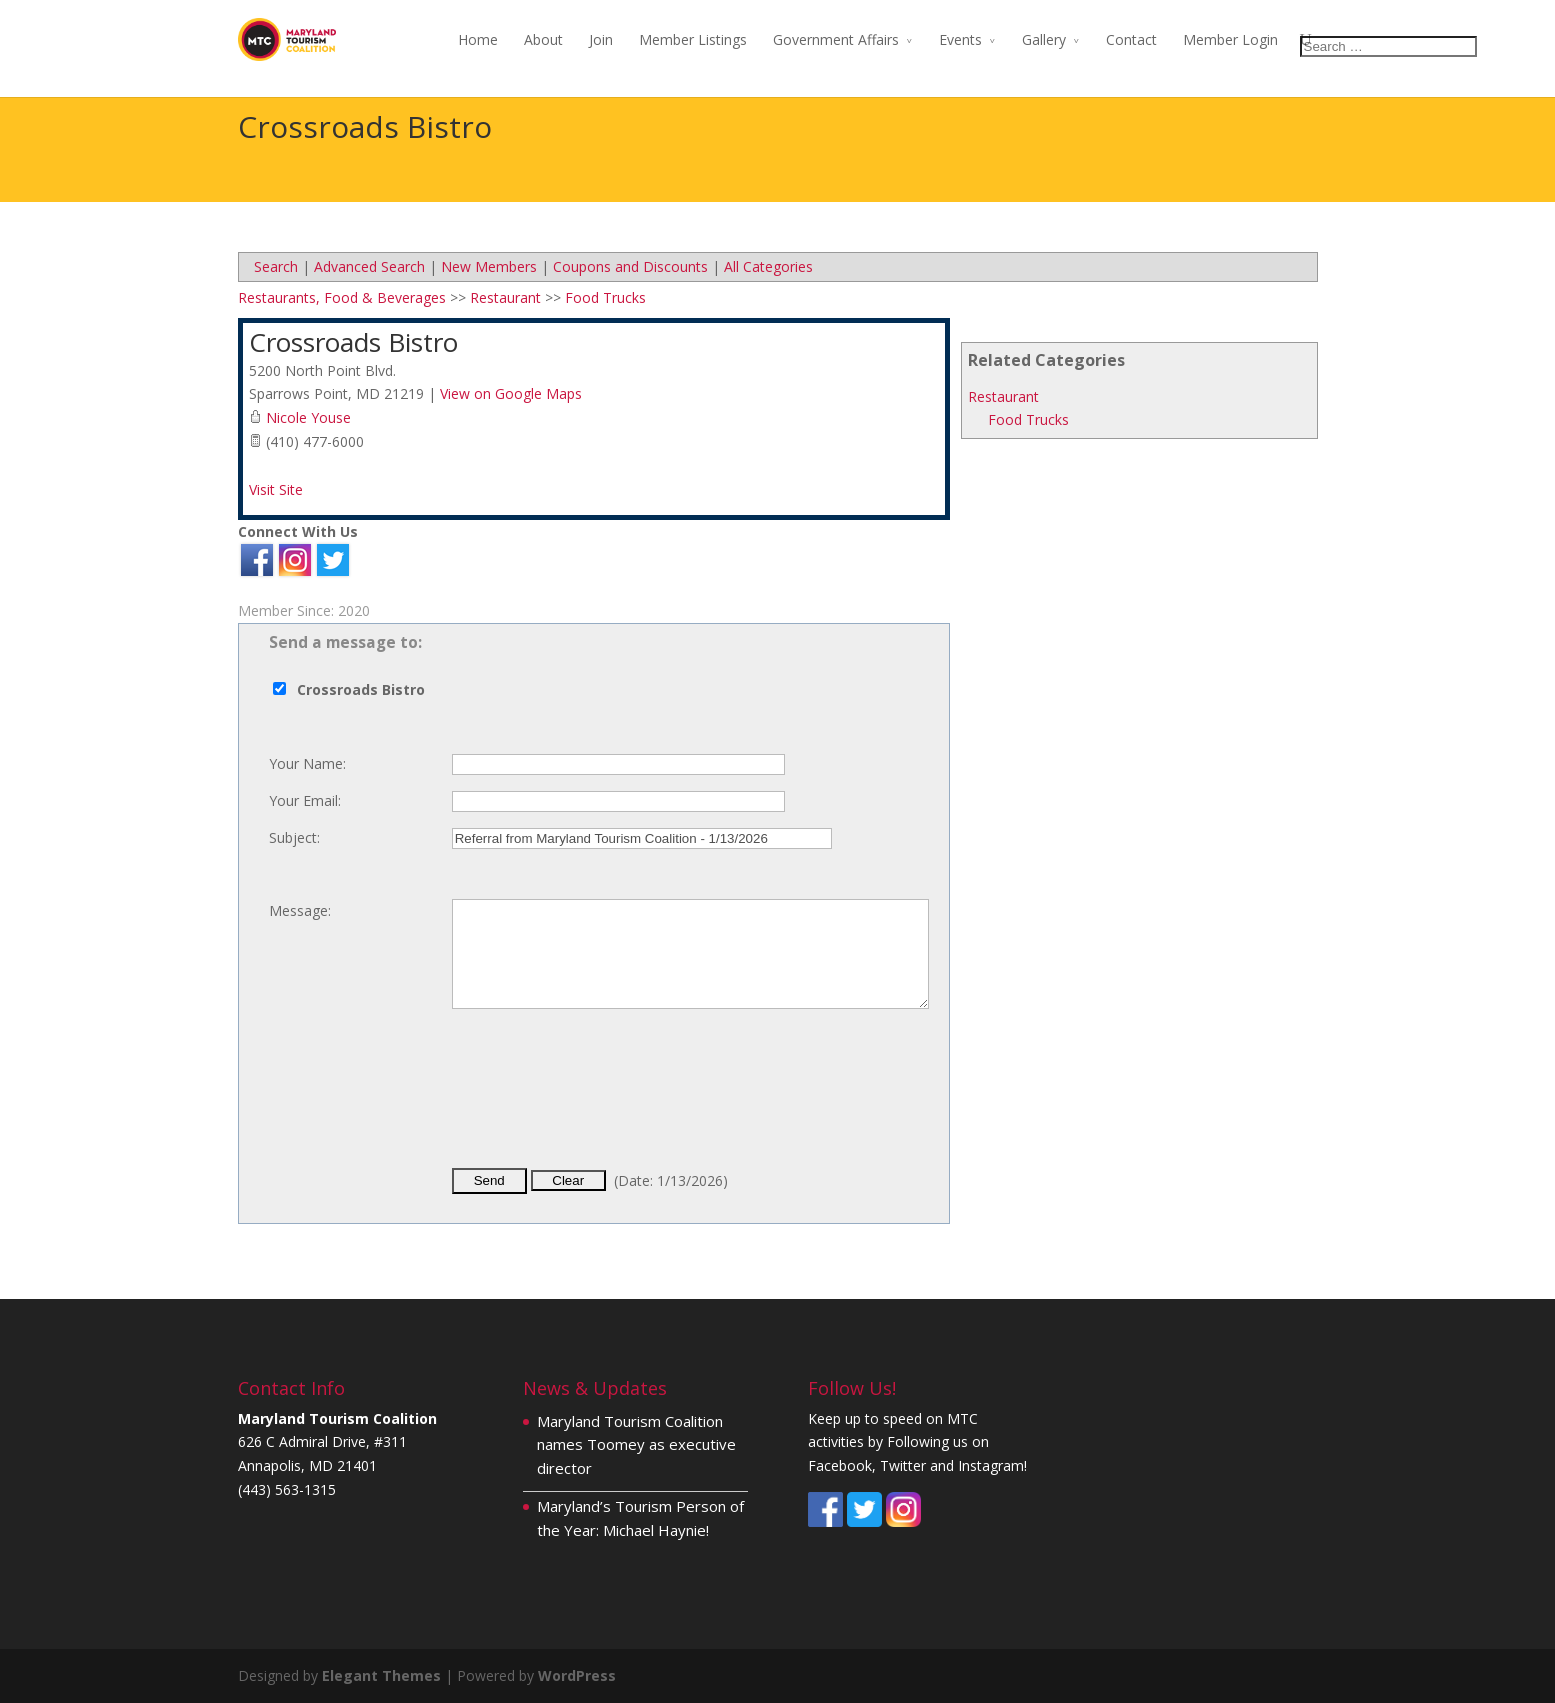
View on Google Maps (511, 393)
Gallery (1044, 39)
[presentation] (604, 1105)
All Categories (768, 266)
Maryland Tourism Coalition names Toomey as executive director (636, 1445)
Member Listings (693, 39)
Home (478, 39)
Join (601, 39)
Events (960, 39)
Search (276, 266)
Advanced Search (369, 266)
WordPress (577, 1675)
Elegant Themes (381, 1675)
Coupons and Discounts (630, 266)
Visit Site (276, 489)
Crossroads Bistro (353, 342)
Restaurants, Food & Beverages (342, 297)
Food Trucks (1028, 419)
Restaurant (1003, 396)
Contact (1131, 39)
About (543, 39)
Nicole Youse (308, 417)
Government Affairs (836, 39)
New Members (489, 266)
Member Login (1230, 39)
